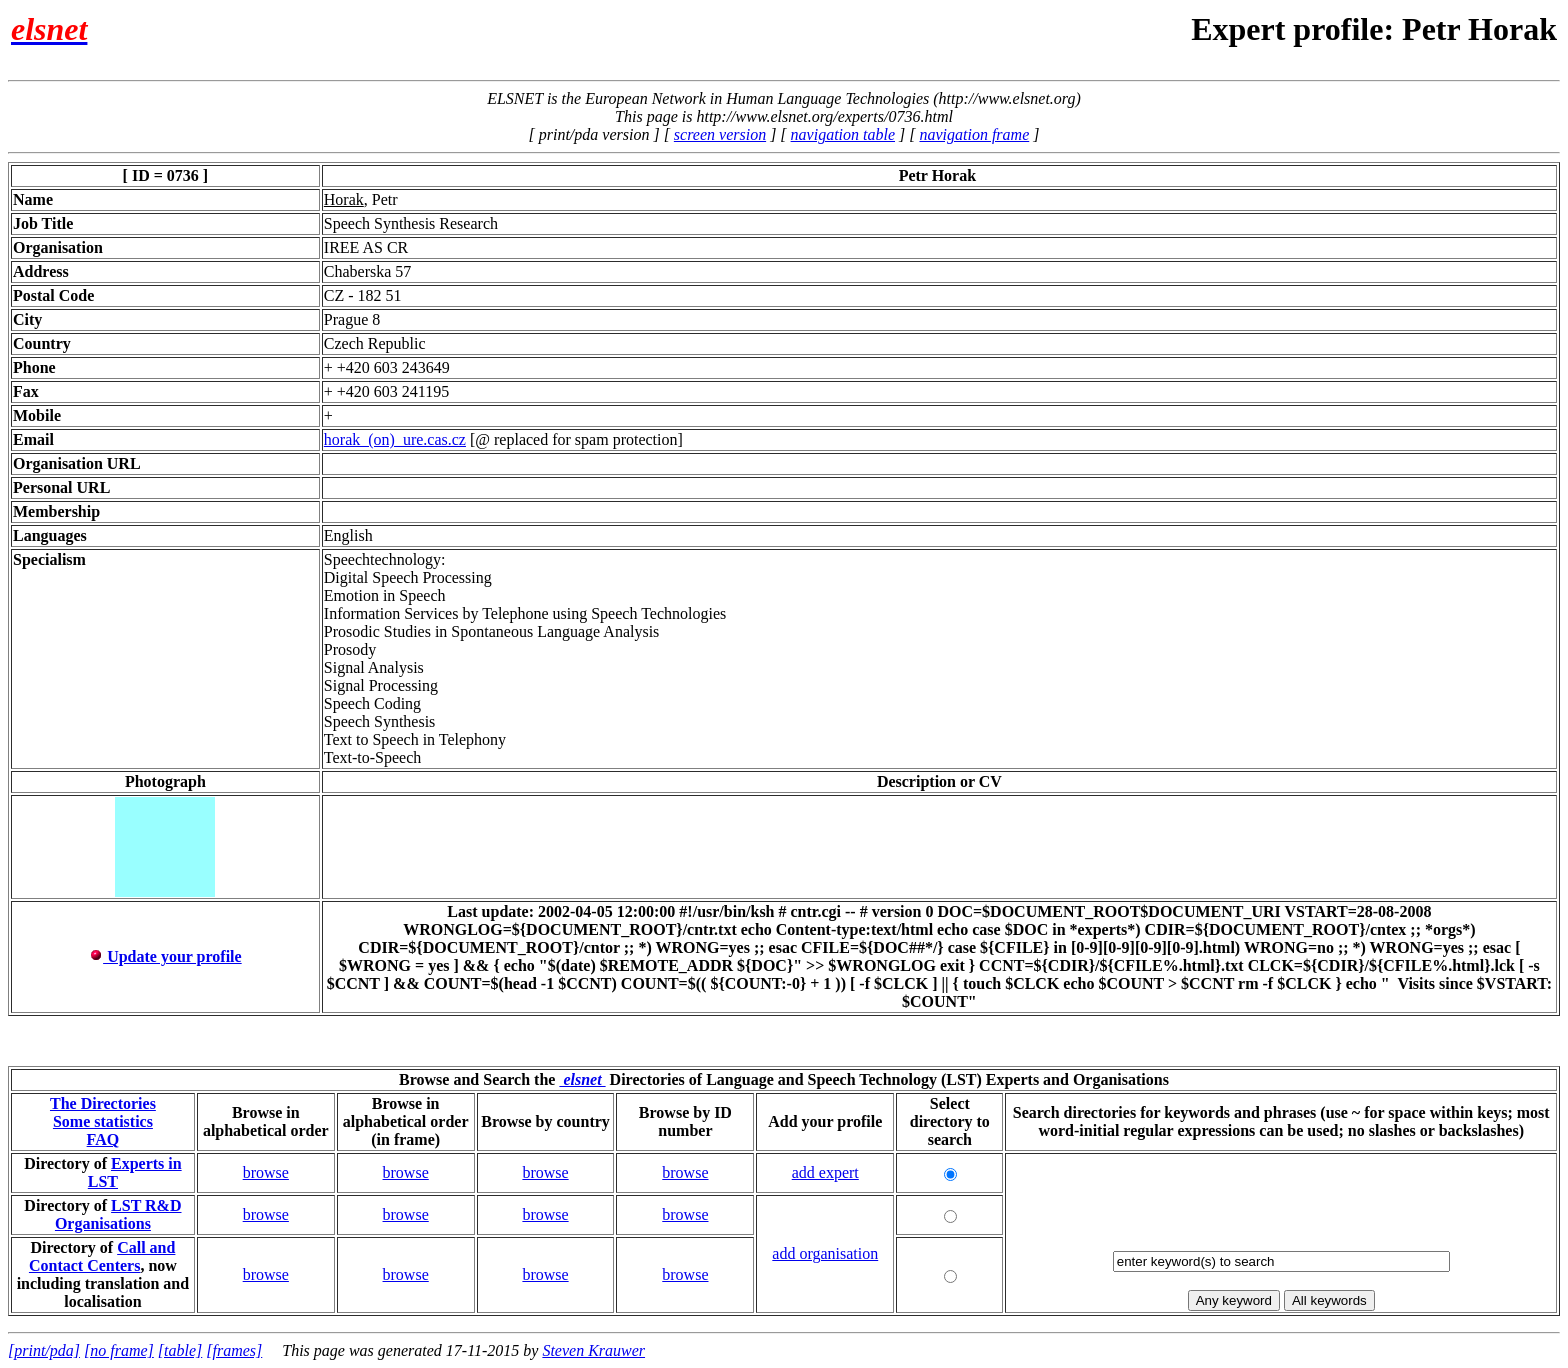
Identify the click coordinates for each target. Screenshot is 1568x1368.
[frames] (234, 1350)
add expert (825, 1172)
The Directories (103, 1103)
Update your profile (165, 956)
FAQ (103, 1139)
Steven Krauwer (593, 1350)
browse (266, 1172)
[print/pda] (44, 1350)
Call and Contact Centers (102, 1256)
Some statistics (103, 1121)
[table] (180, 1350)
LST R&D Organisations (118, 1214)
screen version (720, 134)
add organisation (825, 1253)
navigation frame (974, 134)
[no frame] (119, 1350)
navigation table (843, 134)
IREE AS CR (366, 247)
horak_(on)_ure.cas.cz (395, 439)
